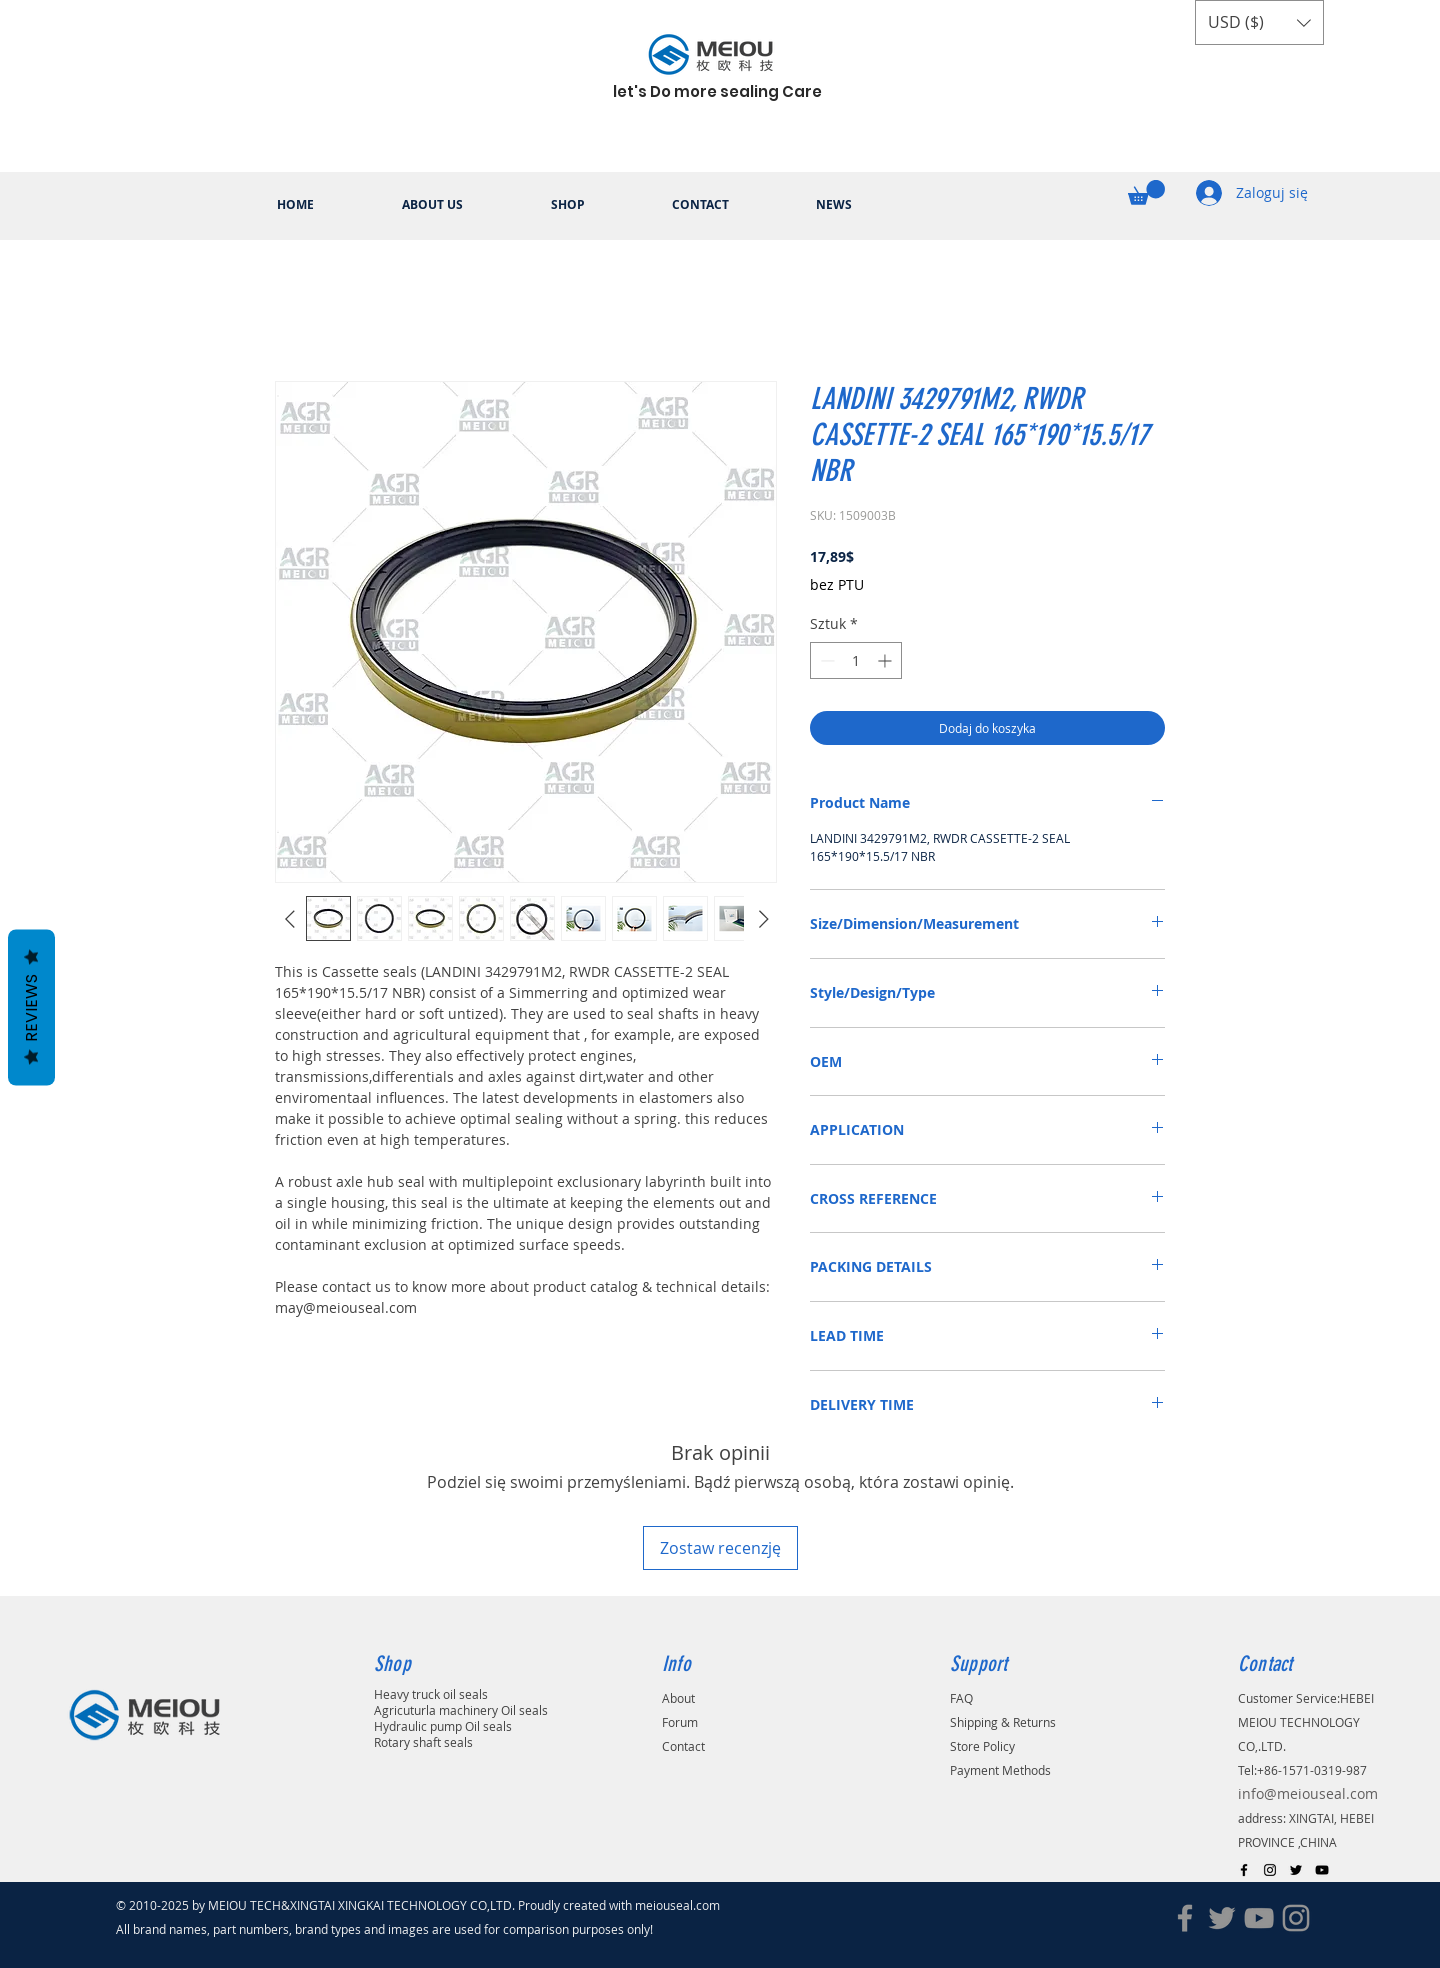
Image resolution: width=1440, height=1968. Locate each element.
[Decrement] (825, 660)
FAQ (961, 1698)
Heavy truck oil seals (431, 1694)
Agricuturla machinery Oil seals (461, 1710)
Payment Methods (1000, 1770)
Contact (683, 1746)
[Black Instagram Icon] (1270, 1870)
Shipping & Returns (1003, 1722)
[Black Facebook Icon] (1244, 1870)
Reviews (31, 1008)
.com (712, 1905)
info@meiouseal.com (1308, 1793)
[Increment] (886, 660)
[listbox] (1259, 22)
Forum (680, 1722)
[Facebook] (1185, 1918)
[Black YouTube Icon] (1322, 1870)
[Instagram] (1296, 1918)
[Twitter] (1222, 1918)
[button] (1259, 22)
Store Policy (982, 1746)
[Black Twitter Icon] (1296, 1870)
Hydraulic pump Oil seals (443, 1726)
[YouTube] (1259, 1918)
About (678, 1698)
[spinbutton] (856, 660)
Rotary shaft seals (423, 1742)
